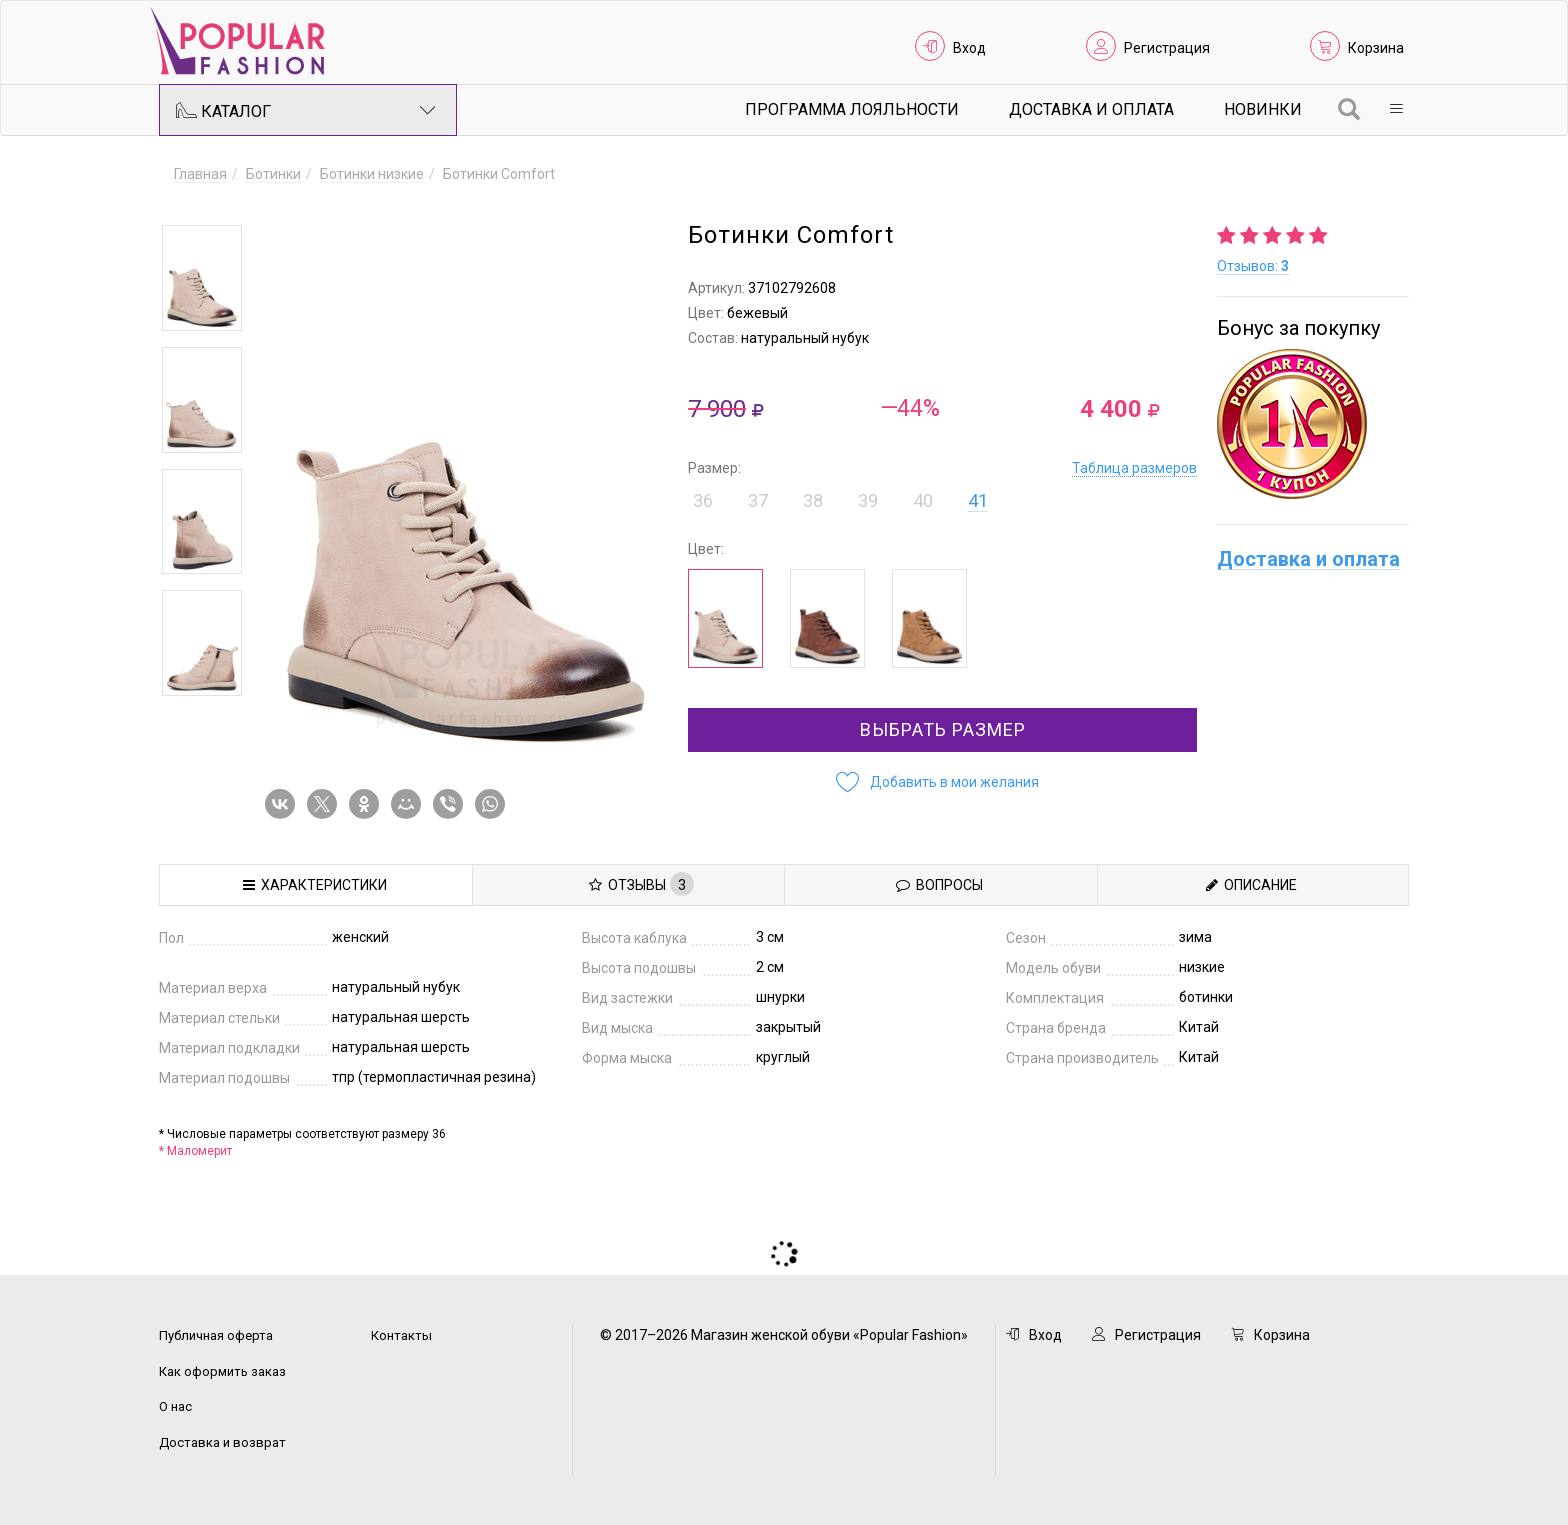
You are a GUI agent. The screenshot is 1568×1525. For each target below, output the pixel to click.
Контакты (401, 1335)
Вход (969, 48)
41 (978, 500)
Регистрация (1167, 48)
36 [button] (703, 500)
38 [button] (813, 500)
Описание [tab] (1251, 885)
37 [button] (758, 500)
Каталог (306, 110)
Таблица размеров (1134, 468)
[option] (202, 278)
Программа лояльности (852, 109)
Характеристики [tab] (315, 885)
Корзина (1376, 48)
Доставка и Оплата (1091, 109)
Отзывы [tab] (641, 884)
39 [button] (868, 500)
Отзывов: (1253, 266)
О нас (175, 1406)
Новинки (1263, 109)
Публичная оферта (216, 1335)
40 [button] (923, 500)
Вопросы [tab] (939, 885)
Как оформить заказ (222, 1371)
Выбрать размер (943, 729)
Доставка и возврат (222, 1442)
